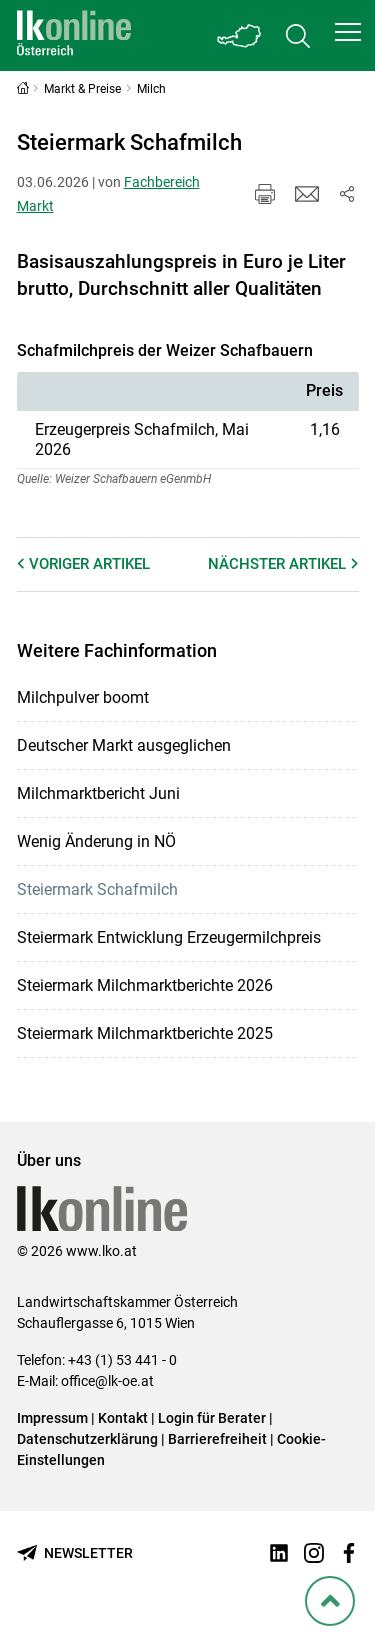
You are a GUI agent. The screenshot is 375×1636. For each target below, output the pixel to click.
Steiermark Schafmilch (97, 889)
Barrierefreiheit (217, 1439)
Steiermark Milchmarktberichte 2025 (145, 1033)
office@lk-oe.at (107, 1381)
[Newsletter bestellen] (75, 1553)
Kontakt (123, 1418)
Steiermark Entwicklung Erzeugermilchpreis (169, 937)
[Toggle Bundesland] (240, 35)
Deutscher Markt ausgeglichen (124, 745)
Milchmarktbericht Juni (98, 793)
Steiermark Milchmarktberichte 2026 (145, 985)
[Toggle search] (298, 35)
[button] (348, 32)
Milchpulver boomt (83, 697)
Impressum (52, 1418)
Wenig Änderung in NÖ (96, 841)
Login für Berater (212, 1418)
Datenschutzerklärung (87, 1439)
